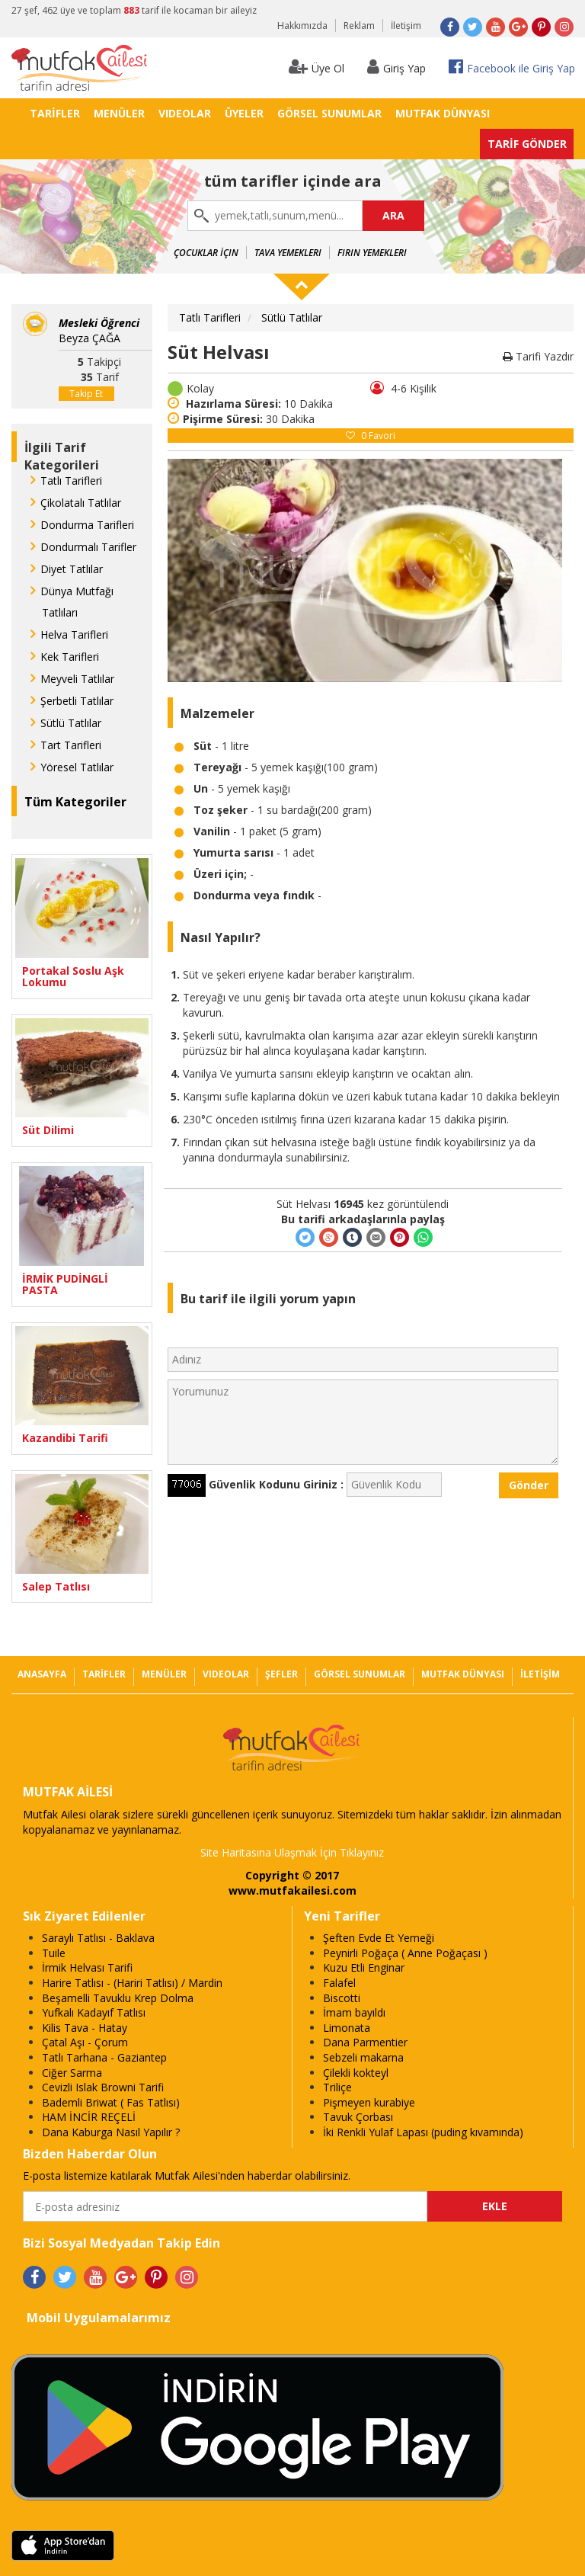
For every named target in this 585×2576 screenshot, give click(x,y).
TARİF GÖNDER (527, 143)
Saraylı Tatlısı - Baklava (98, 1937)
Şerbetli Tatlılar (76, 701)
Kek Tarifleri (69, 656)
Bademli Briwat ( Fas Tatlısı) (111, 2102)
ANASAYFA (42, 1674)
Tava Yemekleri (287, 252)
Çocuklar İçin (206, 252)
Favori (370, 435)
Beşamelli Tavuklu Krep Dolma (117, 1998)
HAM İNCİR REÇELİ (89, 2117)
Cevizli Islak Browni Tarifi (103, 2087)
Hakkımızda (302, 25)
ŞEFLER (281, 1674)
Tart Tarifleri (70, 745)
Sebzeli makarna (363, 2057)
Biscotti (341, 1998)
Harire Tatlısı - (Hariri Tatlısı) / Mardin (132, 1982)
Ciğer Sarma (72, 2072)
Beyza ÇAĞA (99, 330)
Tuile (54, 1953)
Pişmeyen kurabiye (369, 2102)
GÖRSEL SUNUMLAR (329, 113)
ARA (393, 215)
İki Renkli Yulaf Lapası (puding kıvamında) (423, 2132)
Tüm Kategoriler (75, 801)
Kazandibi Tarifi (65, 1437)
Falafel (339, 1982)
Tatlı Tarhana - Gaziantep (104, 2057)
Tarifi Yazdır (538, 356)
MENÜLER (119, 113)
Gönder (528, 1485)
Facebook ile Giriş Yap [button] (512, 66)
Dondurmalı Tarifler (88, 547)
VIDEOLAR (184, 113)
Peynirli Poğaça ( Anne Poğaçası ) (405, 1953)
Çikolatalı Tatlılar (80, 502)
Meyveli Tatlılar (77, 678)
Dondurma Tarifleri (87, 524)
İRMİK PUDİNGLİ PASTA (65, 1284)
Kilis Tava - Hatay (84, 2027)
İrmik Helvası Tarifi (87, 1967)
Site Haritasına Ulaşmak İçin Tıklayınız (292, 1852)
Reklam (359, 25)
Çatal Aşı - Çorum (85, 2042)
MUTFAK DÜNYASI (442, 113)
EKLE (494, 2206)
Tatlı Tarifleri (71, 480)
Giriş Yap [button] (396, 66)
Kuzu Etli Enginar (363, 1967)
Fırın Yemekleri (372, 252)
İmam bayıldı (354, 2012)
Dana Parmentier (365, 2042)
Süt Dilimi (48, 1130)
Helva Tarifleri (74, 634)
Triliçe (337, 2087)
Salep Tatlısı (56, 1586)
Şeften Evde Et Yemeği (378, 1937)
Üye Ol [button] (316, 66)
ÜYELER (244, 113)
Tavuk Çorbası (358, 2117)
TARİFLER (55, 113)
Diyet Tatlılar (71, 569)
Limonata (346, 2027)
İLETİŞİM (540, 1674)
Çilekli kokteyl (355, 2072)
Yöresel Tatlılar (76, 767)
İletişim (406, 25)
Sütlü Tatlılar (70, 723)
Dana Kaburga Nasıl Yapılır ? (111, 2132)
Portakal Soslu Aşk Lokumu (73, 976)
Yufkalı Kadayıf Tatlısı (93, 2012)
